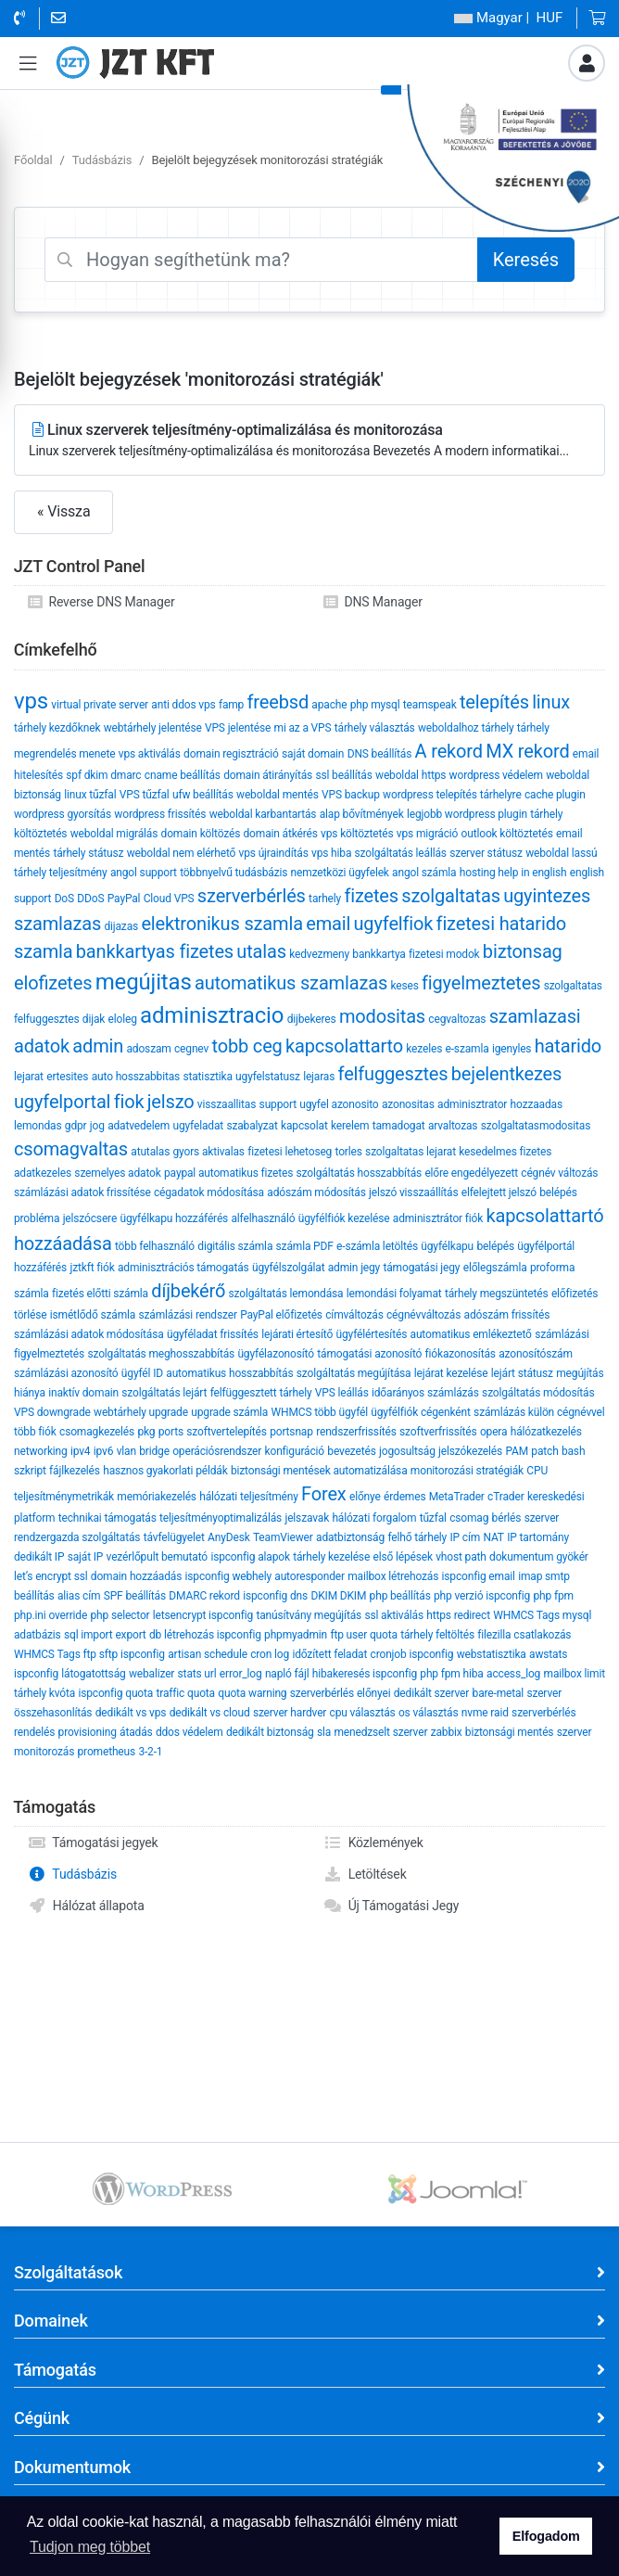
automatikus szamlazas (291, 983)
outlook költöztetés (507, 833)
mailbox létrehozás (392, 1576)
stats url (197, 1673)
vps (31, 701)
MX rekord (527, 751)
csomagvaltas (71, 1149)
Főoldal (33, 160)
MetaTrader (457, 1496)
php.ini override (50, 1615)
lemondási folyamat (394, 1293)
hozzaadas (536, 1104)
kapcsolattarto (344, 1046)
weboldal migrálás (114, 833)
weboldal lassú (561, 853)
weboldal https (410, 775)
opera (494, 1431)
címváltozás (354, 1314)
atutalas (150, 1151)
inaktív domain (83, 1392)
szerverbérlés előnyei (340, 1693)
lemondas (37, 1125)
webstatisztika (491, 1654)
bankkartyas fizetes (155, 951)
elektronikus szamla (221, 923)
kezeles (424, 1048)
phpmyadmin (295, 1634)
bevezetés (351, 1451)
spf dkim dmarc (103, 775)
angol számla (424, 872)
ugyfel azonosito (338, 1104)
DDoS (90, 898)
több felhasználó (155, 1246)
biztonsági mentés (509, 1732)
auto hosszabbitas (136, 1076)
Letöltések (365, 1874)
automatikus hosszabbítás (229, 1373)
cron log (269, 1654)
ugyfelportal (62, 1101)
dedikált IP (39, 1556)
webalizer (151, 1673)
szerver (542, 1517)
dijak (93, 1019)
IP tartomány (538, 1537)
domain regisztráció (231, 753)
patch (544, 1451)
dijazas (121, 926)
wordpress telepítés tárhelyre (452, 794)
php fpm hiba (451, 1673)
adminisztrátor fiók (438, 1218)
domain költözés (201, 833)
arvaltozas (453, 1125)
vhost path (461, 1556)
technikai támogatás (107, 1517)
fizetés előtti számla (100, 1293)
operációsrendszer (216, 1451)
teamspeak (430, 704)
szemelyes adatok (117, 1173)
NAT (493, 1537)
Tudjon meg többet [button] (90, 2547)
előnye (365, 1496)
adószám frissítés (507, 1314)
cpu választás (363, 1712)
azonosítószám (536, 1353)
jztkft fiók (91, 1267)
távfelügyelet (174, 1537)
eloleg (122, 1019)
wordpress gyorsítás (62, 814)
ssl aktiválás (393, 1615)
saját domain (313, 753)
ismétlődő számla (92, 1314)
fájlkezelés (74, 1470)
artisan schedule (207, 1654)
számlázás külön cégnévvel (539, 1412)
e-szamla (467, 1048)
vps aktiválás (150, 753)
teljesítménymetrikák (64, 1496)
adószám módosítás (316, 1192)
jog (97, 1125)
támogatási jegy (421, 1267)
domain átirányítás (267, 775)
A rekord (449, 751)
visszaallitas (226, 1104)
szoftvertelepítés (226, 1431)
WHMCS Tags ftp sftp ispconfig (89, 1654)
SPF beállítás (135, 1595)
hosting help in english (513, 872)
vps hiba (331, 853)
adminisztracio (212, 1015)
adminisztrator (472, 1104)
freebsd (278, 702)
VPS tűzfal (145, 794)
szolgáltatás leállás (401, 853)
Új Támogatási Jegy (391, 1905)
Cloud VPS (169, 898)
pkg (146, 1431)
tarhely (325, 898)
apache (329, 704)
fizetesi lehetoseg (289, 1151)
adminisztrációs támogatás (183, 1267)
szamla (43, 951)
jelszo (171, 1101)
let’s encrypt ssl (50, 1576)
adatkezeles (42, 1173)
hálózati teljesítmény (248, 1496)
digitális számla (234, 1246)
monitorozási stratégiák (467, 1470)
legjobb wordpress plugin (467, 814)
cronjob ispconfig (412, 1654)
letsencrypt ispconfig (203, 1615)
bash (573, 1451)
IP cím (464, 1537)
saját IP (86, 1556)
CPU (537, 1470)
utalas (261, 951)
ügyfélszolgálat (288, 1267)
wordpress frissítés (160, 814)
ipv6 (104, 1451)
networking (41, 1451)
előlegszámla (495, 1267)
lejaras (319, 1076)
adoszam (148, 1048)
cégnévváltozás (423, 1314)
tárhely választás (375, 727)
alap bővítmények (362, 814)
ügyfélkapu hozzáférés (174, 1218)
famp (231, 704)
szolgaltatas (450, 896)
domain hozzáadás (136, 1576)
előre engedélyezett (471, 1173)
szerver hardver (289, 1712)
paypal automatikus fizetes (228, 1173)
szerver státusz (486, 853)
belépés (495, 1246)
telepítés (494, 702)
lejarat (29, 1076)
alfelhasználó (263, 1218)
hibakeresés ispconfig (364, 1673)
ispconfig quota (115, 1693)
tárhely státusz (88, 853)
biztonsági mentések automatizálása (319, 1470)
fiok (129, 1101)
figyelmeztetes (481, 983)
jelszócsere (90, 1218)
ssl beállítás (343, 775)
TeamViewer (283, 1537)
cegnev (191, 1048)
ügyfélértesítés (372, 1334)
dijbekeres (311, 1019)
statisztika (207, 1076)
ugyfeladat (197, 1125)
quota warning (252, 1693)
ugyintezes (546, 896)
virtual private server (99, 704)
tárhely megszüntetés (497, 1293)
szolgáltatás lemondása (286, 1293)
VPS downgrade (52, 1412)
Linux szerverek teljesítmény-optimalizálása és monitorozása (309, 441)
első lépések (402, 1556)
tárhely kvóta (44, 1693)
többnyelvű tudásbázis (233, 872)
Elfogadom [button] (546, 2536)
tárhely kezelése (331, 1556)
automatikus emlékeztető (471, 1334)
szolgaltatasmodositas (535, 1125)
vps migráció (427, 833)
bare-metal (498, 1693)
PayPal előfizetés (281, 1314)
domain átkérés (281, 833)
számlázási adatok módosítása (89, 1334)
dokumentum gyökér (538, 1556)
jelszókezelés (470, 1451)
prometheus (107, 1751)
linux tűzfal (90, 794)
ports (170, 1431)
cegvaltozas (457, 1019)
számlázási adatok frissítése (82, 1192)
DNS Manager (373, 602)
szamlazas (57, 923)
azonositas (408, 1104)
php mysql (375, 704)
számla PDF (305, 1246)
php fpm (554, 1595)
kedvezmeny (319, 954)
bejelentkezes (506, 1074)
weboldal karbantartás (263, 814)
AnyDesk (229, 1537)
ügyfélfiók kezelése (344, 1218)
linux (551, 702)
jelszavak (306, 1517)
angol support (143, 872)
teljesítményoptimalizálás (220, 1517)
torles (348, 1151)
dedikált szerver (431, 1693)
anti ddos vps (183, 704)
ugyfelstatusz (267, 1076)
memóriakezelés (156, 1496)
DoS (64, 898)
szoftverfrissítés (438, 1431)
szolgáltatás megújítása (354, 1373)
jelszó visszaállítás (413, 1192)
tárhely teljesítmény (60, 872)
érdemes (404, 1496)
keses (404, 985)
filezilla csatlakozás (524, 1634)
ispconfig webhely (228, 1576)
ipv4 (80, 1451)
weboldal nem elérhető (181, 853)
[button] (28, 63)
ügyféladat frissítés (213, 1334)
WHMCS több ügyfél (320, 1412)
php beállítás (400, 1595)
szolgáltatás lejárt (164, 1392)
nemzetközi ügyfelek (340, 872)
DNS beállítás (379, 753)
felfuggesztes (393, 1074)
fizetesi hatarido (501, 923)
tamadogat (399, 1125)
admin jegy (354, 1267)
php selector (120, 1615)
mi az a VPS (303, 727)
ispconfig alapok (249, 1556)
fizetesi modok (444, 954)
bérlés (507, 1517)
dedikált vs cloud (210, 1712)
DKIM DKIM (338, 1595)
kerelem (350, 1125)
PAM (516, 1451)
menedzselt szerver (380, 1732)
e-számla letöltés (377, 1246)
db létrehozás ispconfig (205, 1634)
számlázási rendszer (187, 1314)
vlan (126, 1451)
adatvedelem (138, 1125)
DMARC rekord (204, 1595)
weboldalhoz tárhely (465, 727)
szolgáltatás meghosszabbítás (160, 1353)
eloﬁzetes (53, 983)
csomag (468, 1517)
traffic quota (186, 1693)
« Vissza (63, 511)
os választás (428, 1712)
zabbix (446, 1732)
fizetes (371, 896)
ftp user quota (364, 1634)
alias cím (78, 1595)
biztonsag (522, 951)
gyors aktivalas (209, 1151)
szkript (30, 1470)
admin (97, 1046)
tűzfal (433, 1517)
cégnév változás (559, 1173)
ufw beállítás (203, 794)
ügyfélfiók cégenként (420, 1412)
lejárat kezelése (451, 1373)
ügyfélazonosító (275, 1353)
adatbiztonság (350, 1537)
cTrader (505, 1496)
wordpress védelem (496, 775)
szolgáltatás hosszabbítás (360, 1173)
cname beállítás (183, 775)
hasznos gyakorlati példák (165, 1470)
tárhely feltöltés (437, 1634)
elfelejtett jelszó (499, 1192)
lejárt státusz (522, 1373)
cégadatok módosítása (209, 1192)
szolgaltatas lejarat (410, 1151)
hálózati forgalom (374, 1517)
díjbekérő (188, 1291)
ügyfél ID (142, 1373)
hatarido (568, 1046)
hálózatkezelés (546, 1431)
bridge (154, 1451)
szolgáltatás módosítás (538, 1392)
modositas (382, 1016)
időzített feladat (329, 1654)
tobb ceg (246, 1046)
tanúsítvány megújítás (308, 1615)
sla (324, 1732)
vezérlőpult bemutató (157, 1556)
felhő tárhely (417, 1537)
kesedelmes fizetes (505, 1151)
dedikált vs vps (131, 1712)
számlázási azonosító (66, 1373)
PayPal (124, 898)
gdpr (76, 1125)
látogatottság (93, 1673)
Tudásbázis (102, 160)
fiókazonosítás (460, 1353)
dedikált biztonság (270, 1732)
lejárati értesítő (297, 1334)
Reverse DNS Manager (101, 602)
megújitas (143, 982)
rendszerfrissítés (356, 1431)
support (278, 1104)
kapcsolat (304, 1125)
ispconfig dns (275, 1595)
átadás (136, 1732)
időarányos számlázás (425, 1392)
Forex (324, 1494)
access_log (513, 1673)
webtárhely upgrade (141, 1412)
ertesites (67, 1076)
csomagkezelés (96, 1431)
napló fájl (287, 1673)
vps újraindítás (274, 853)
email (328, 923)
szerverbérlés (251, 896)
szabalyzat (251, 1125)
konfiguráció (294, 1451)
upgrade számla (229, 1412)
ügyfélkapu (447, 1246)
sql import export (105, 1634)
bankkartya (378, 954)
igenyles (512, 1048)
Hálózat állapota (86, 1905)
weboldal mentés (277, 794)
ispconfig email (478, 1576)
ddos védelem (189, 1732)
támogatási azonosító (369, 1353)
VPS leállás (342, 1392)
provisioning (87, 1732)
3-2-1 (150, 1751)
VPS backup (351, 794)
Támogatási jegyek (93, 1842)
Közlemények (373, 1842)
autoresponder (309, 1576)
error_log (241, 1673)
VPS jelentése (238, 727)
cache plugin (555, 794)
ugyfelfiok (393, 923)
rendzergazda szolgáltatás (77, 1537)
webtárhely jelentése (153, 727)
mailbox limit (574, 1673)
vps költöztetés (357, 833)
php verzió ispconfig (482, 1595)
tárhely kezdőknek (57, 727)
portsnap (291, 1431)
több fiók (35, 1431)
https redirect (458, 1615)
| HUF (508, 18)
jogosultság (407, 1451)
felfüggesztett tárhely (261, 1392)
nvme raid (485, 1712)
